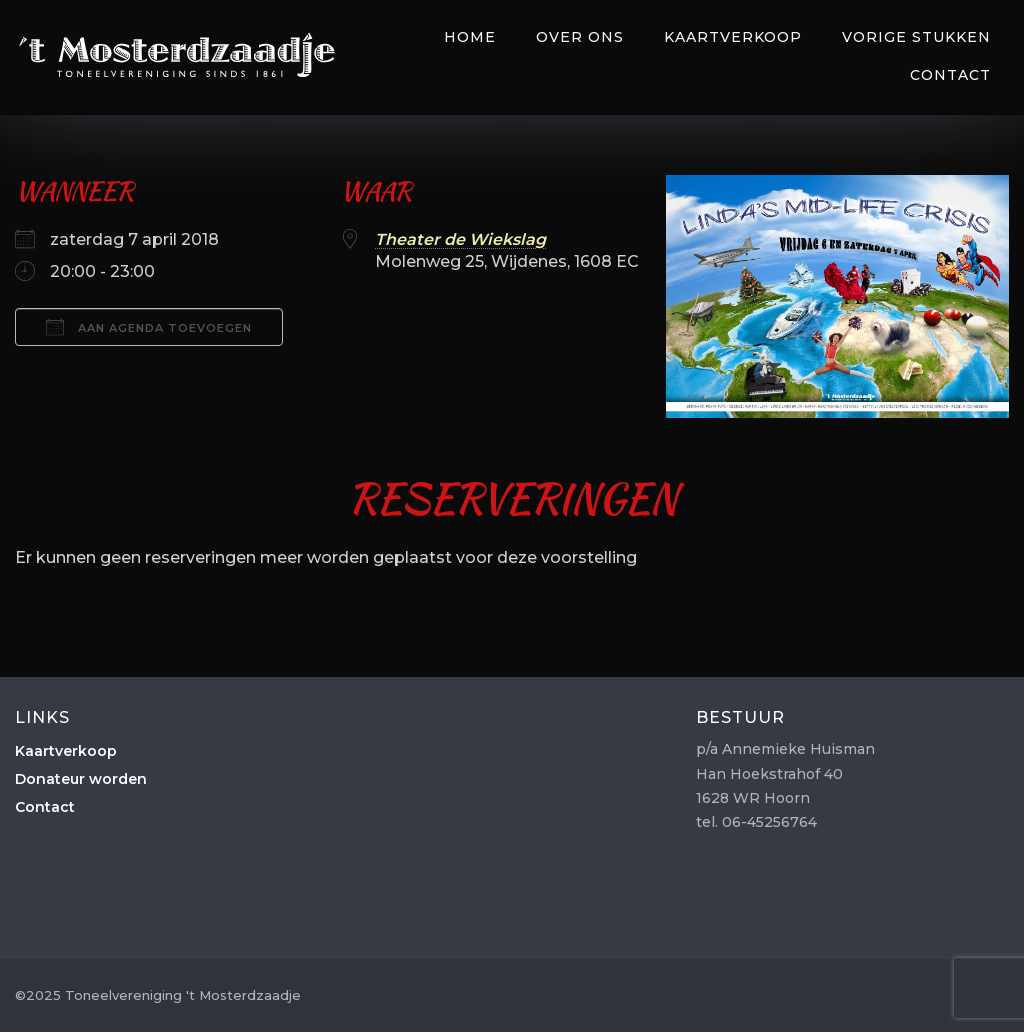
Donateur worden (81, 779)
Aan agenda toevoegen (149, 327)
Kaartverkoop (733, 37)
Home (470, 37)
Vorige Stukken (916, 37)
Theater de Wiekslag (460, 239)
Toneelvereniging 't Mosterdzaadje (177, 54)
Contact (950, 75)
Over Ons (580, 37)
